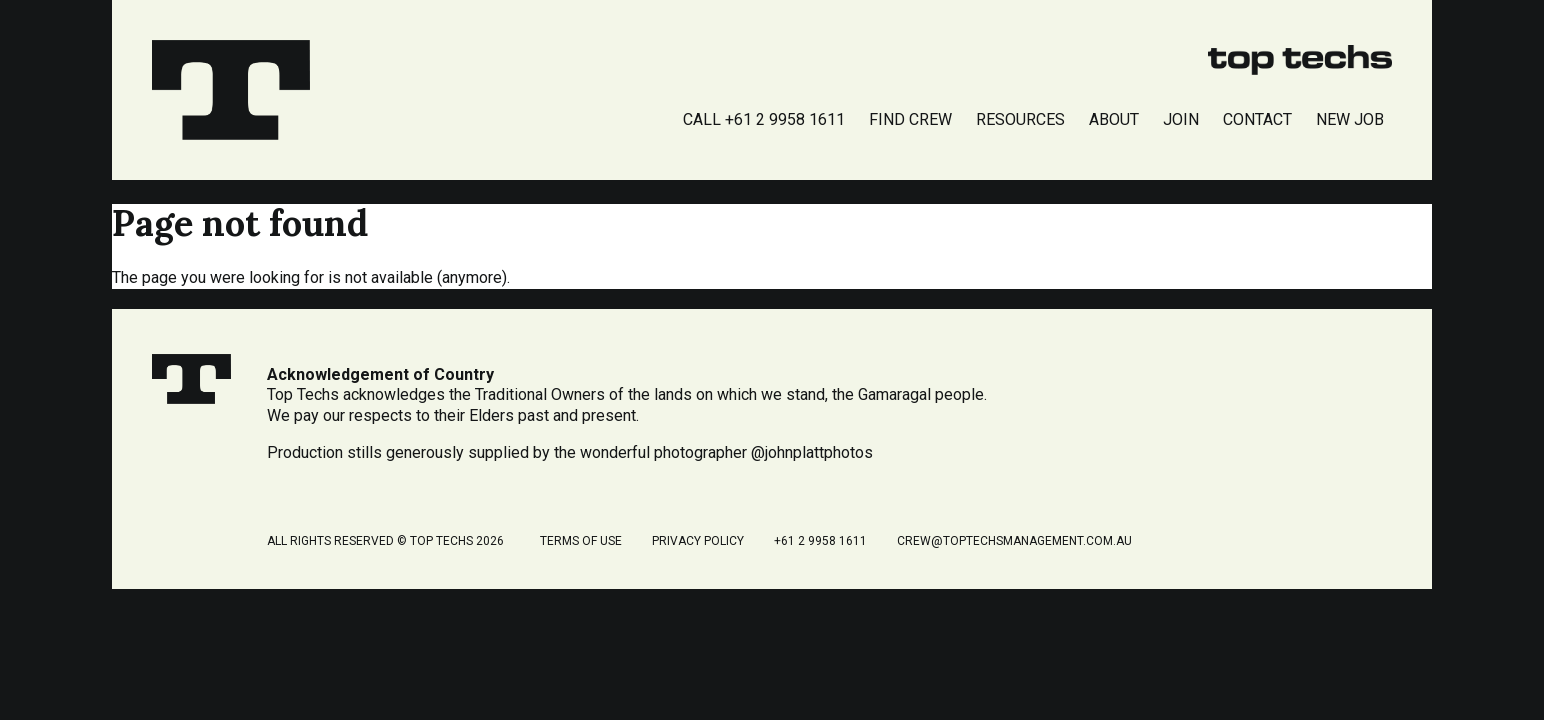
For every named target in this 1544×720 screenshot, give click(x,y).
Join (1181, 119)
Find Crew (910, 119)
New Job (1350, 119)
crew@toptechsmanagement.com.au (1014, 541)
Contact (1257, 119)
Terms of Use (581, 541)
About (1114, 119)
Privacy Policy (698, 541)
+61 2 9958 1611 (820, 541)
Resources (1020, 119)
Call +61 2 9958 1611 (764, 119)
